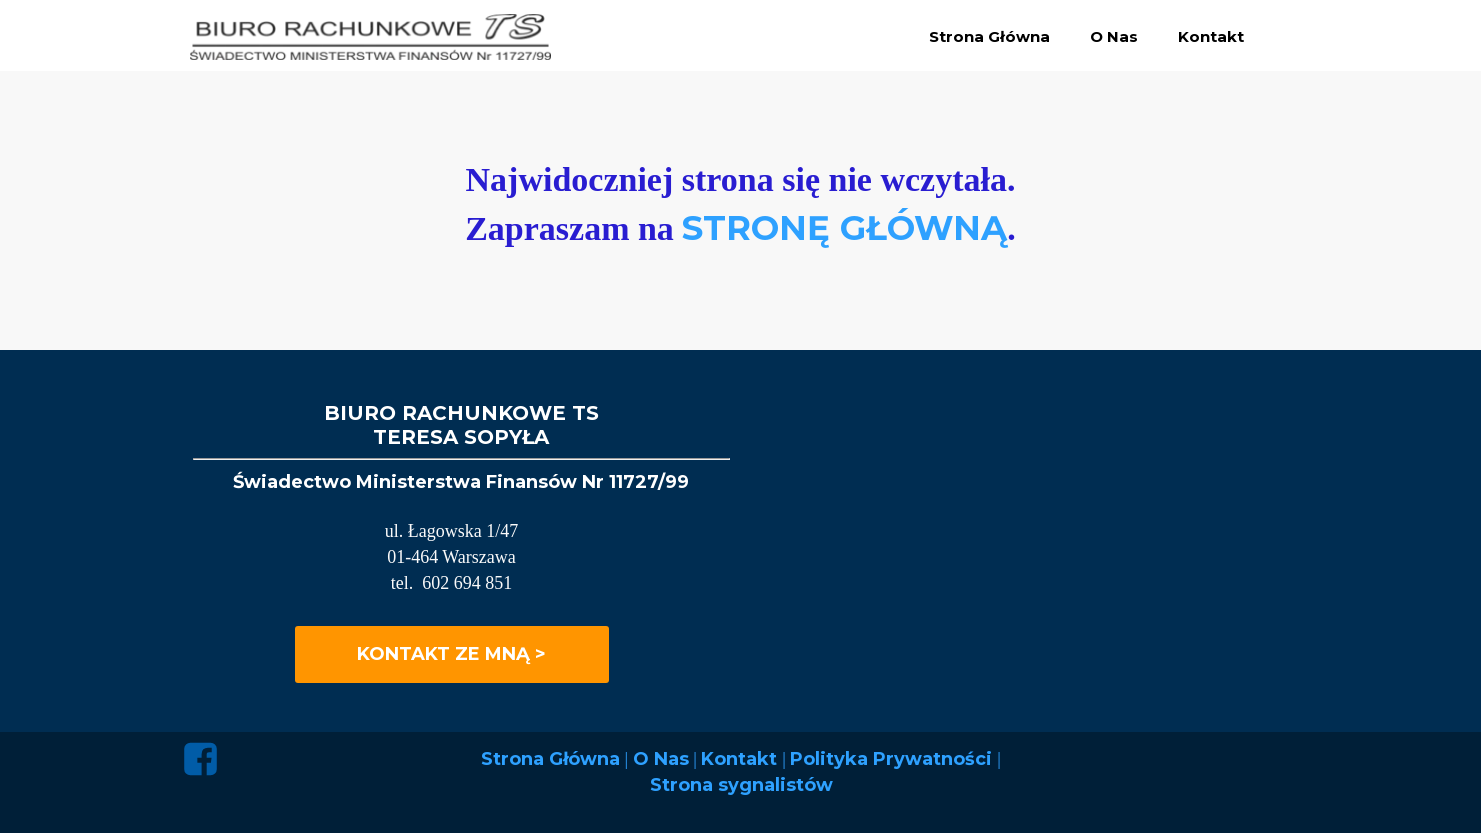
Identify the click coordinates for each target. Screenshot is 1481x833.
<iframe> (1094, 549)
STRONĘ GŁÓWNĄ (844, 228)
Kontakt (741, 759)
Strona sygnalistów (741, 785)
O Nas (661, 759)
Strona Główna (550, 759)
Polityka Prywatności (893, 759)
